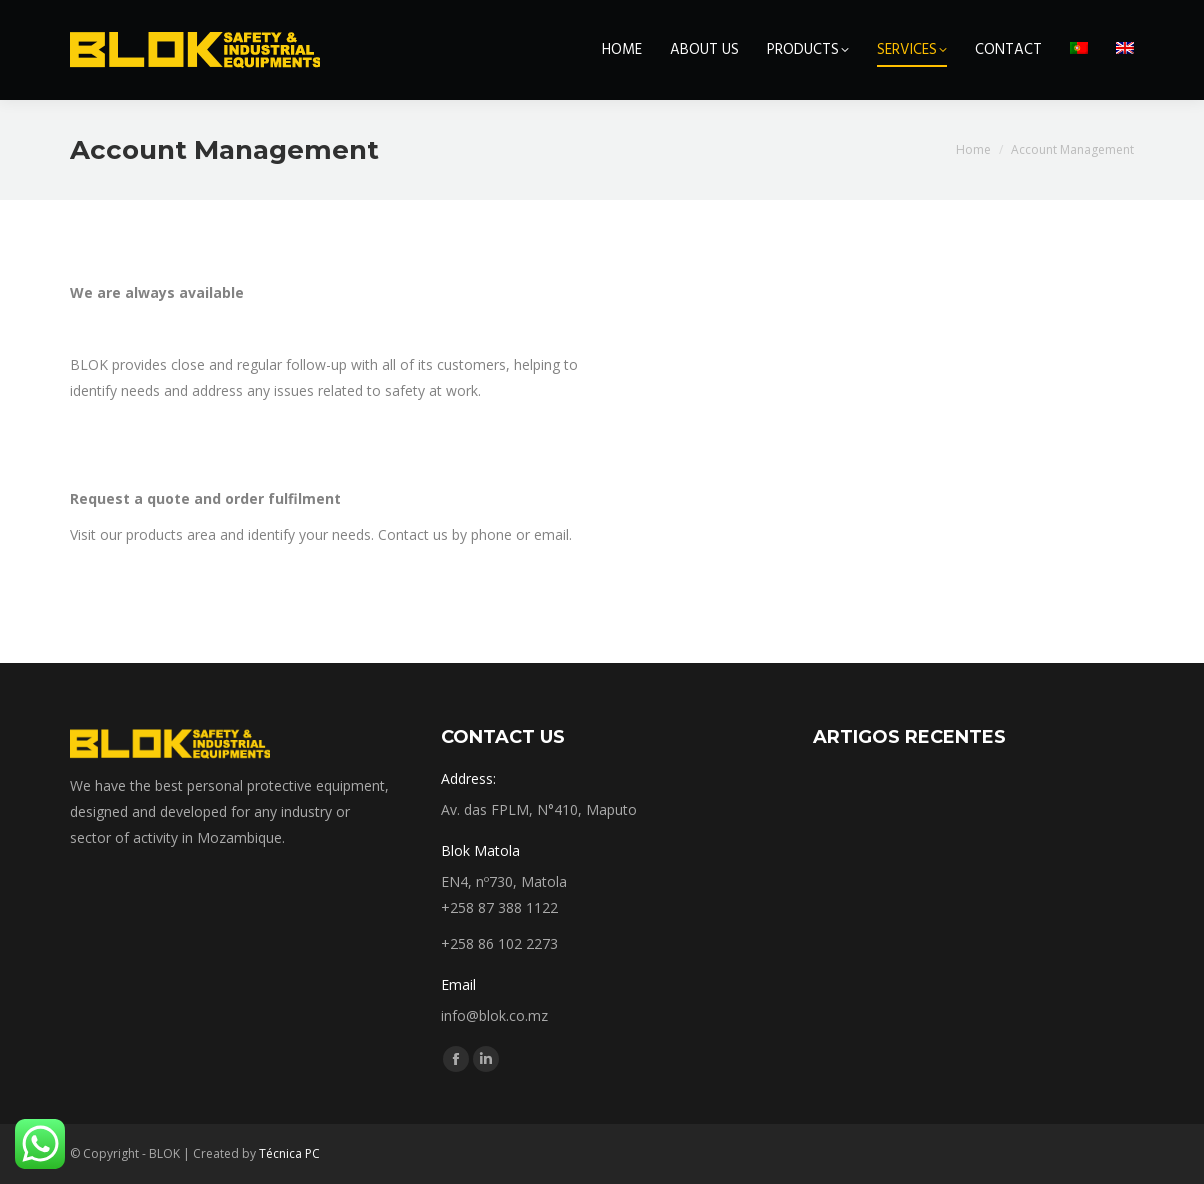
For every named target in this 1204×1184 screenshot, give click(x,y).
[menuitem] (1079, 50)
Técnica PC (289, 1153)
